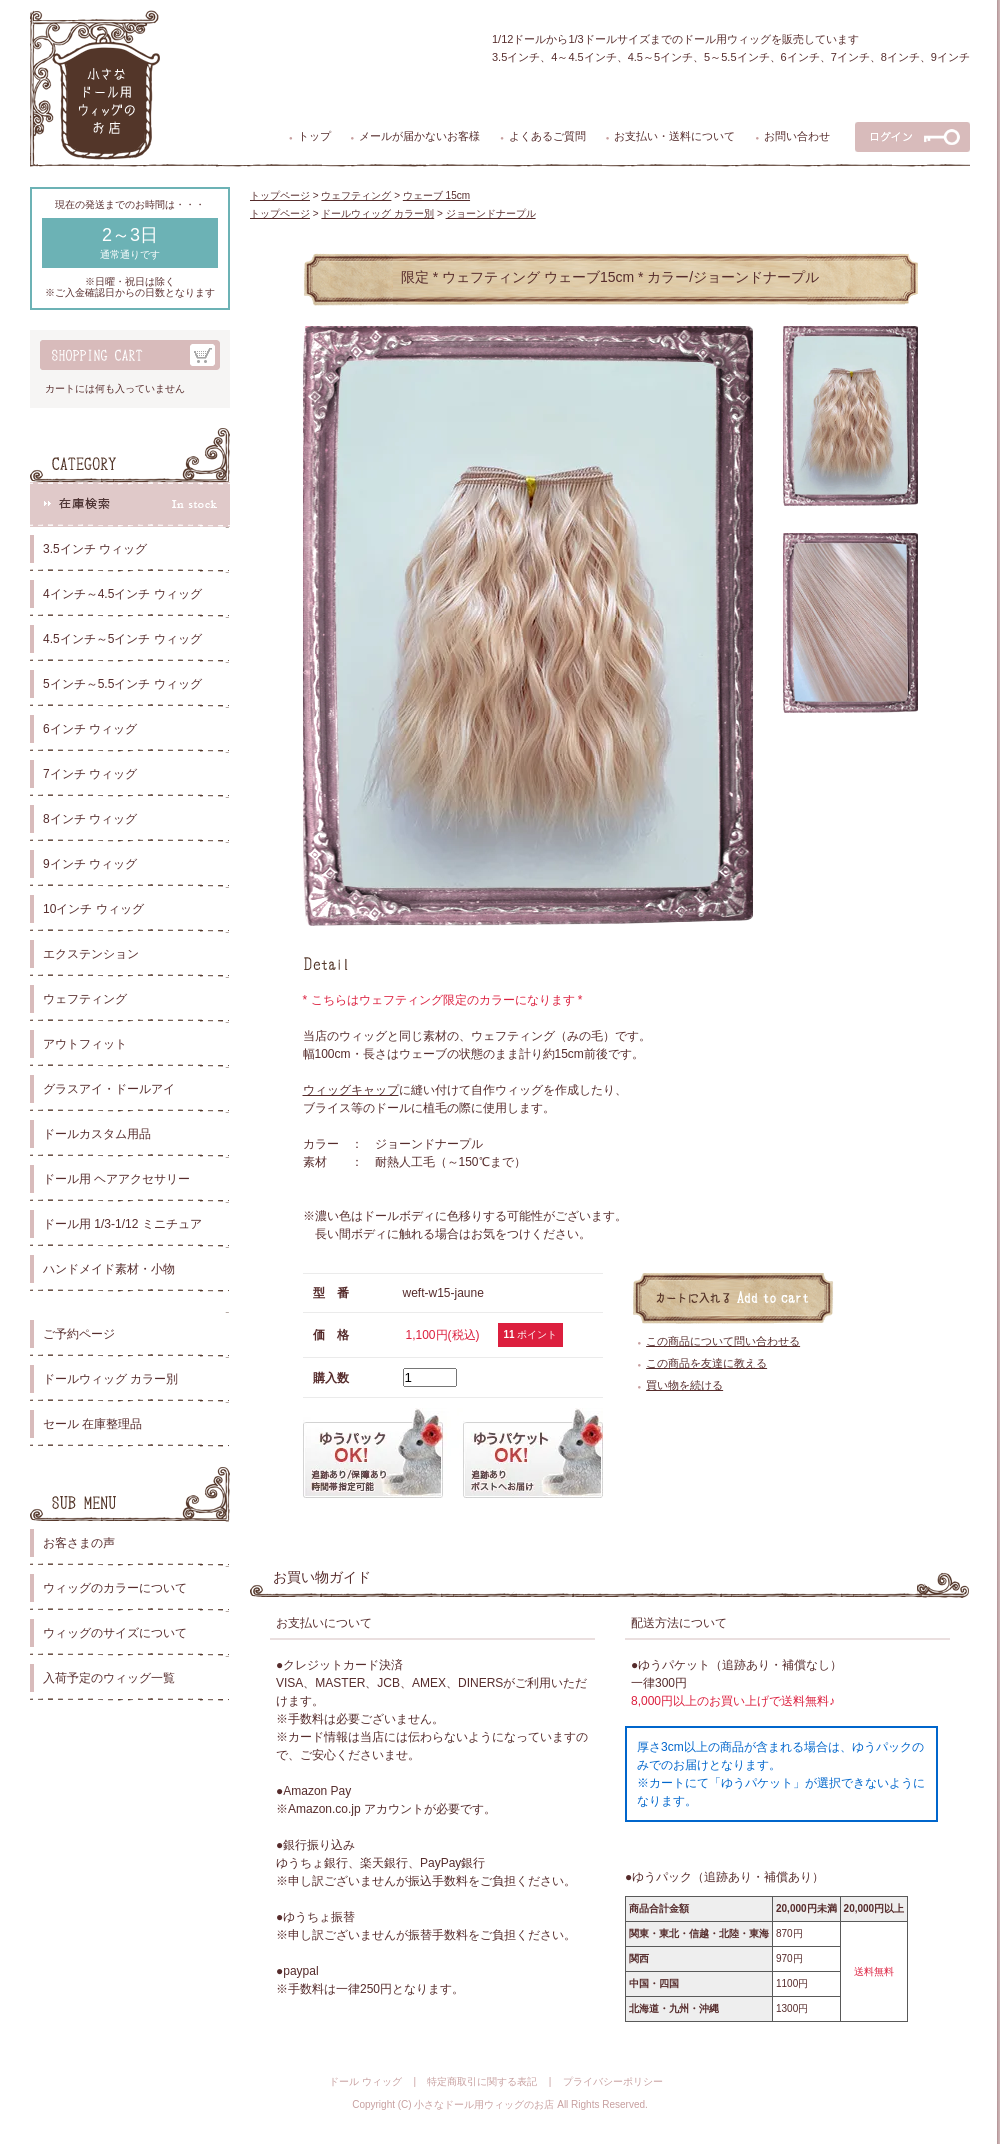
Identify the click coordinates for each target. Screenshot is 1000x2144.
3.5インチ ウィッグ (95, 549)
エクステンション (91, 954)
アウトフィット (85, 1044)
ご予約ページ (79, 1334)
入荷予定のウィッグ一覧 (109, 1678)
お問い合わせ (797, 136)
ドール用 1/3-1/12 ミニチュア (122, 1224)
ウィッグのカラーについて (115, 1588)
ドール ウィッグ (365, 2081)
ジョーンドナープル (491, 213)
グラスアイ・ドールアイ (109, 1089)
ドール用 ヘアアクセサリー (116, 1179)
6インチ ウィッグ (90, 729)
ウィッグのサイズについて (115, 1633)
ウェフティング (85, 999)
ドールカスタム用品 (97, 1134)
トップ (314, 136)
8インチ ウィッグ (90, 819)
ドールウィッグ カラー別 (110, 1379)
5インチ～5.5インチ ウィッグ (122, 684)
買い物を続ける (684, 1385)
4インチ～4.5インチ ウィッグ (122, 594)
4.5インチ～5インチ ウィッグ (122, 639)
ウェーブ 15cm (436, 195)
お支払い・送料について (674, 136)
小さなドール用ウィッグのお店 (484, 2104)
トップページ (280, 195)
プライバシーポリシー (613, 2081)
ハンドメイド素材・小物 (109, 1269)
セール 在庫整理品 (92, 1424)
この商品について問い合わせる (723, 1341)
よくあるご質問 (547, 136)
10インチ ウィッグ (93, 909)
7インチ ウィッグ (90, 774)
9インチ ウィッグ (90, 864)
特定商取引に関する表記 (482, 2081)
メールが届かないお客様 (419, 136)
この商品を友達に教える (706, 1363)
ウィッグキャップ (351, 1090)
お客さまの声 (79, 1543)
